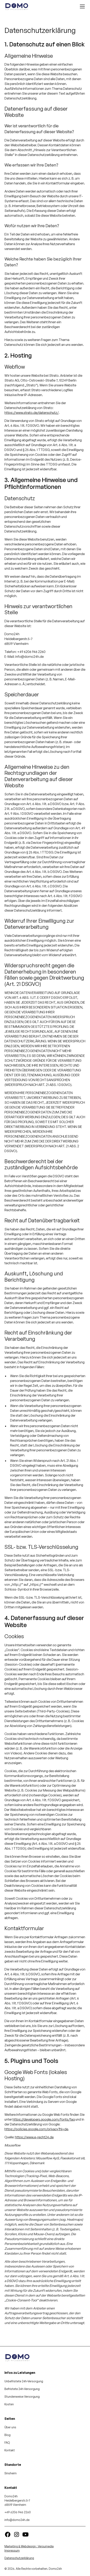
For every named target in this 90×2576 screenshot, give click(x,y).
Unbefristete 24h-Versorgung (23, 2381)
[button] (81, 6)
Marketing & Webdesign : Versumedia (29, 2546)
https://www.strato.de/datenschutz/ (31, 413)
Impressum (12, 2550)
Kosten (9, 2404)
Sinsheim (10, 2473)
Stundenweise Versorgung (22, 2396)
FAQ (7, 2442)
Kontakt (9, 2450)
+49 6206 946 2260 (17, 2512)
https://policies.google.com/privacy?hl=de (36, 2129)
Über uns (10, 2427)
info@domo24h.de (17, 2520)
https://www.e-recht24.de (34, 2137)
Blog (7, 2435)
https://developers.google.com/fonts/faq (44, 2119)
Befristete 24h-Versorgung (22, 2389)
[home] (16, 6)
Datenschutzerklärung (19, 2558)
